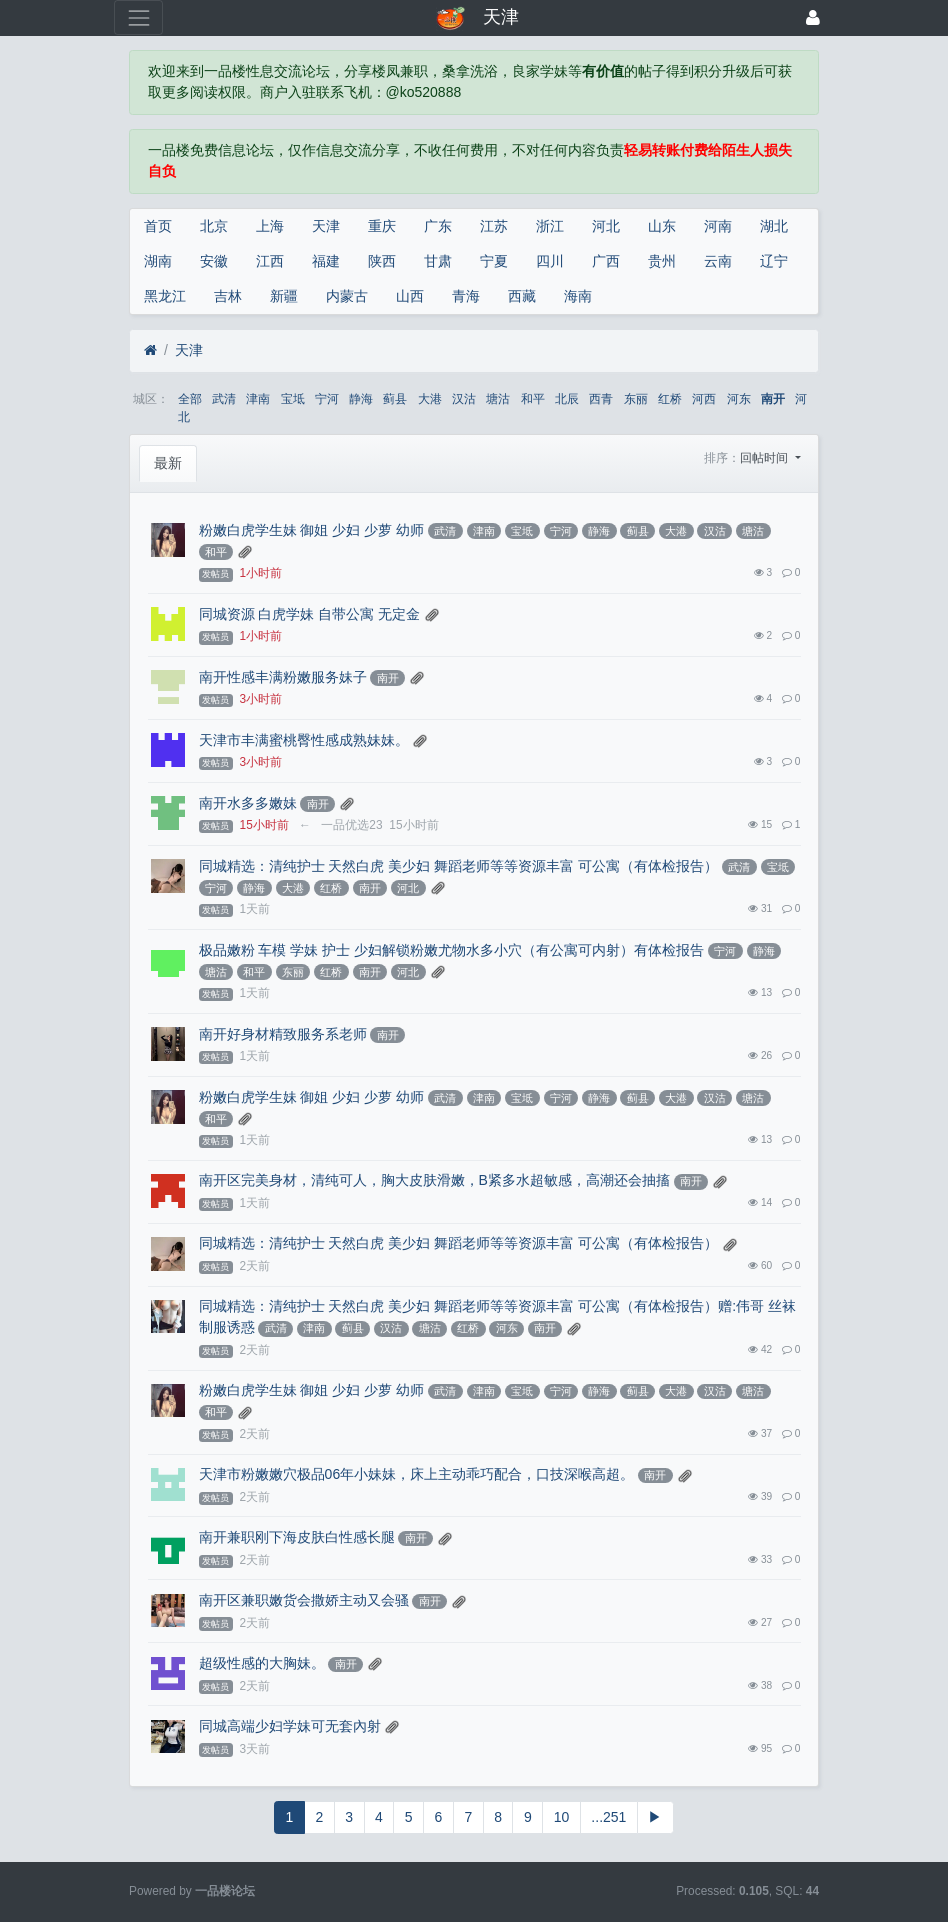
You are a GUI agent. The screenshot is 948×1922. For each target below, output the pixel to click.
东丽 (636, 399)
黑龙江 (165, 296)
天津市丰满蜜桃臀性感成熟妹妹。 (304, 740)
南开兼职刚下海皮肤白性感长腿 (297, 1537)
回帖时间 (765, 458)
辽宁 (774, 261)
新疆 (284, 296)
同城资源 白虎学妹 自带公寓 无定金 (310, 614)
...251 (608, 1817)
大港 (430, 399)
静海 (361, 399)
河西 (704, 399)
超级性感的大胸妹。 (262, 1663)
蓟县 (395, 399)
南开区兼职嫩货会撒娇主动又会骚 (304, 1600)
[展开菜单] (138, 17)
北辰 (567, 399)
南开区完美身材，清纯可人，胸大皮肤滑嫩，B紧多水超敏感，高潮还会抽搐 (434, 1180)
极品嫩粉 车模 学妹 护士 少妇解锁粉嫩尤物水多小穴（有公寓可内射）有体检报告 (452, 950)
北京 (214, 226)
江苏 (494, 226)
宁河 (327, 399)
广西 (606, 261)
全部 (190, 399)
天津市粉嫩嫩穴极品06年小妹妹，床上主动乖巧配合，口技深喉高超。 (417, 1474)
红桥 (670, 399)
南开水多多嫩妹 (248, 803)
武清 (224, 399)
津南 (258, 399)
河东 (739, 399)
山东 (662, 226)
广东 (438, 226)
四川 (550, 261)
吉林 (228, 296)
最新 (168, 463)
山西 (410, 296)
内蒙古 (347, 296)
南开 (773, 399)
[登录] (813, 17)
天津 (326, 226)
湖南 (158, 261)
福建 (326, 261)
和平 (533, 399)
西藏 (522, 296)
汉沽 (464, 399)
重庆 (382, 226)
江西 (270, 261)
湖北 (774, 226)
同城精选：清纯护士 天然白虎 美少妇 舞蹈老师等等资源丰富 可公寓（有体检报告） (459, 866)
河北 (606, 226)
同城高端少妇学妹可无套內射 (290, 1726)
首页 (158, 226)
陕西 (382, 261)
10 (562, 1817)
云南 (718, 261)
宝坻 (293, 399)
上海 (270, 226)
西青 (601, 399)
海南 (578, 296)
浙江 (550, 226)
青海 (466, 296)
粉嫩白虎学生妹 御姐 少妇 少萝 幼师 (312, 530)
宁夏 (494, 261)
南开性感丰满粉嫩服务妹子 (283, 677)
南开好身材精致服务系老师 (283, 1034)
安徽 (214, 261)
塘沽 (498, 399)
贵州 (662, 261)
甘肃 (438, 261)
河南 (718, 226)
